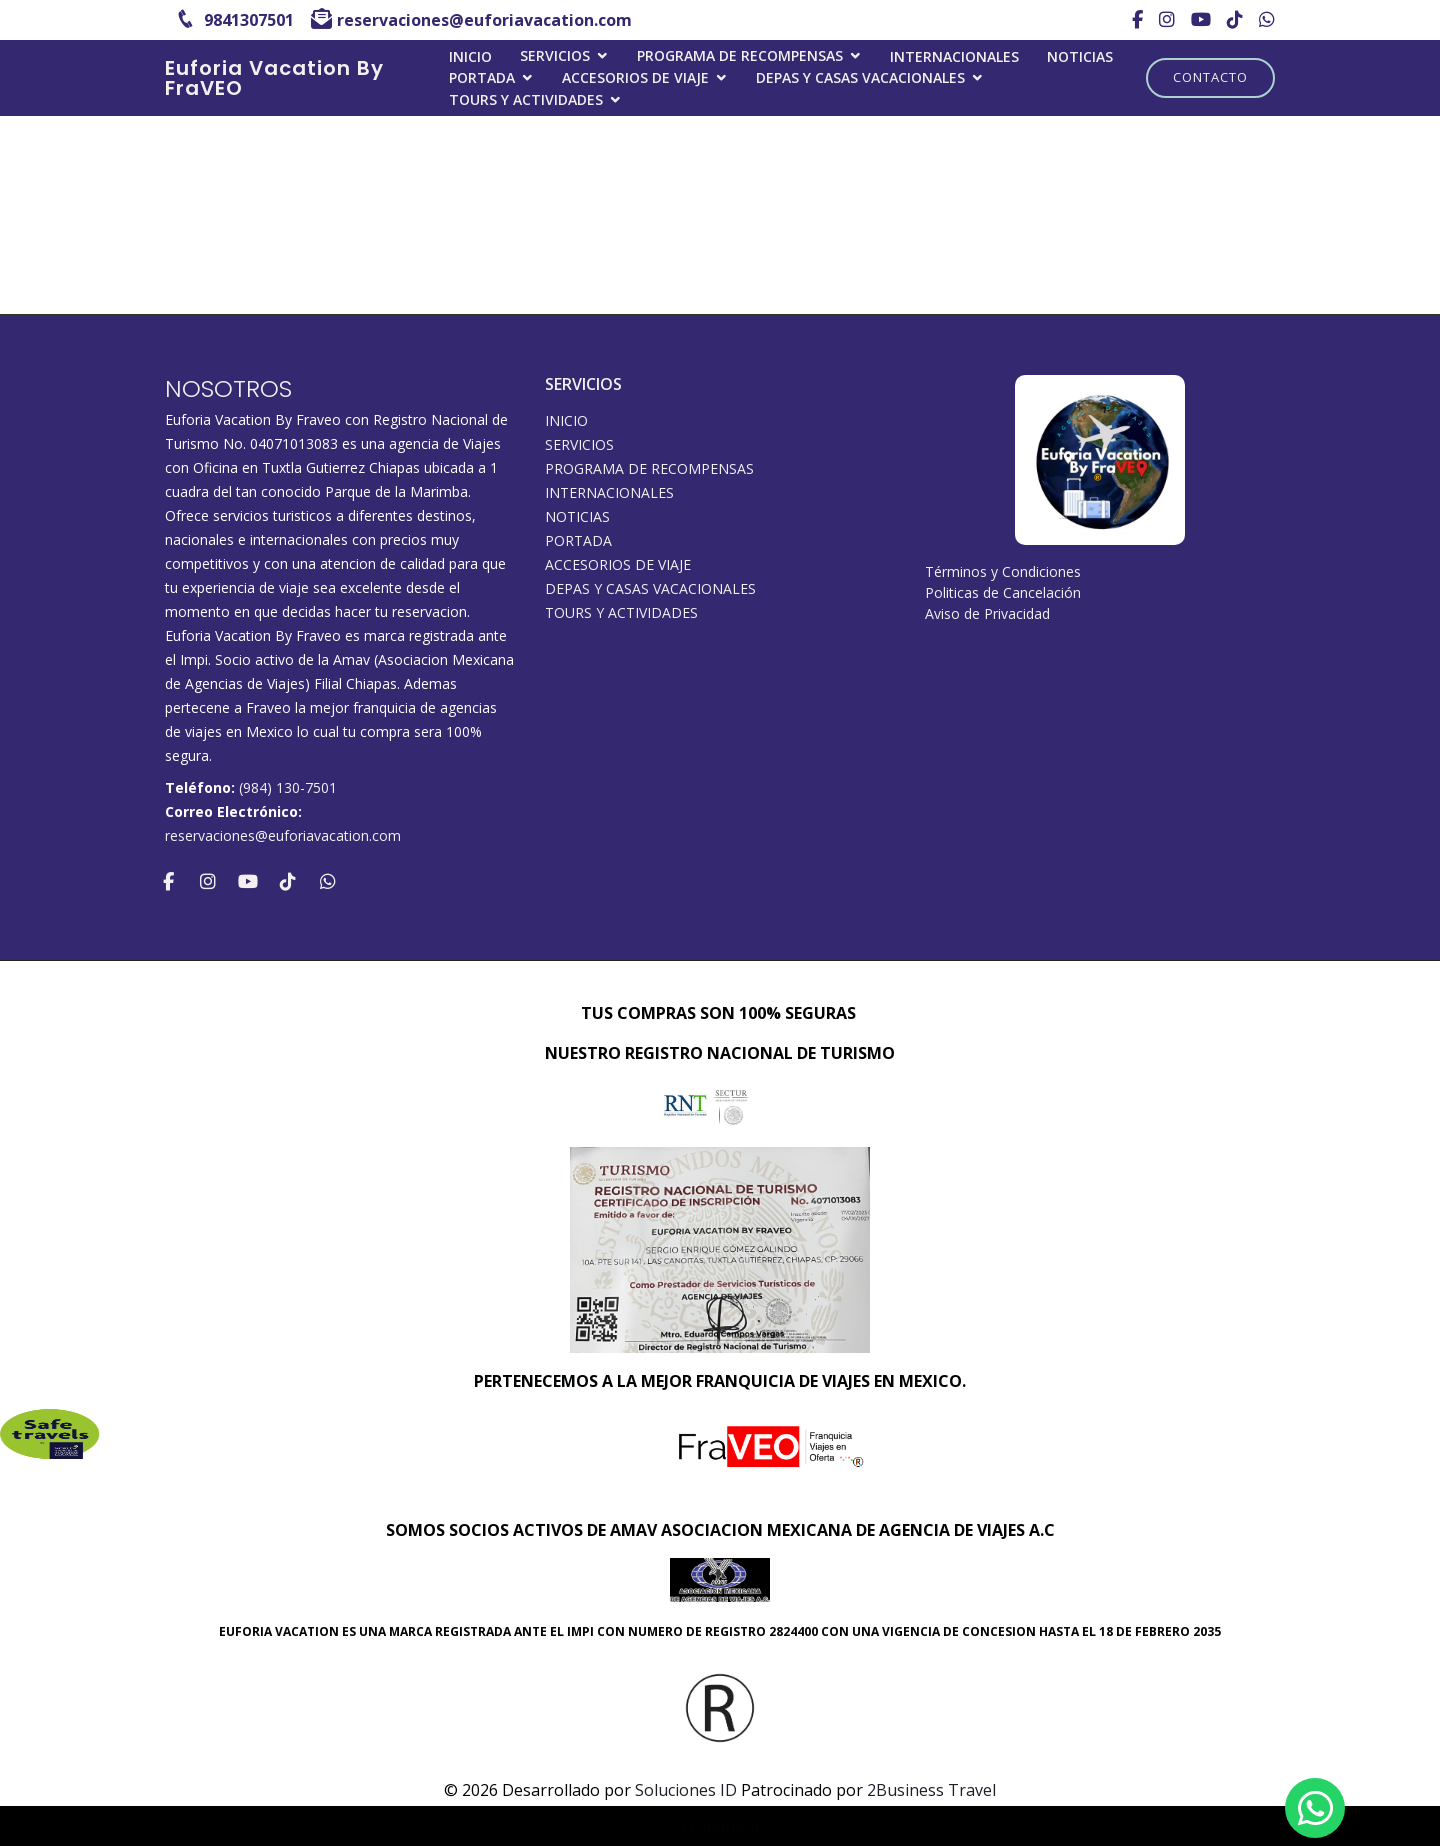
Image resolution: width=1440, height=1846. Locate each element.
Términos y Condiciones (1003, 571)
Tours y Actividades (526, 99)
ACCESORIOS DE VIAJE (635, 77)
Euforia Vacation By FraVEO (274, 78)
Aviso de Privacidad (987, 613)
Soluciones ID (686, 1790)
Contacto (1210, 77)
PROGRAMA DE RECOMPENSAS (740, 55)
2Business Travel (931, 1790)
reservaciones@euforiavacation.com (283, 835)
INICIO (470, 56)
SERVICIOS (555, 55)
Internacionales (954, 56)
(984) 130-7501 (288, 787)
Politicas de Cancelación (1003, 592)
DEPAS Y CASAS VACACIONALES (860, 77)
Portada (482, 77)
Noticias (1080, 56)
